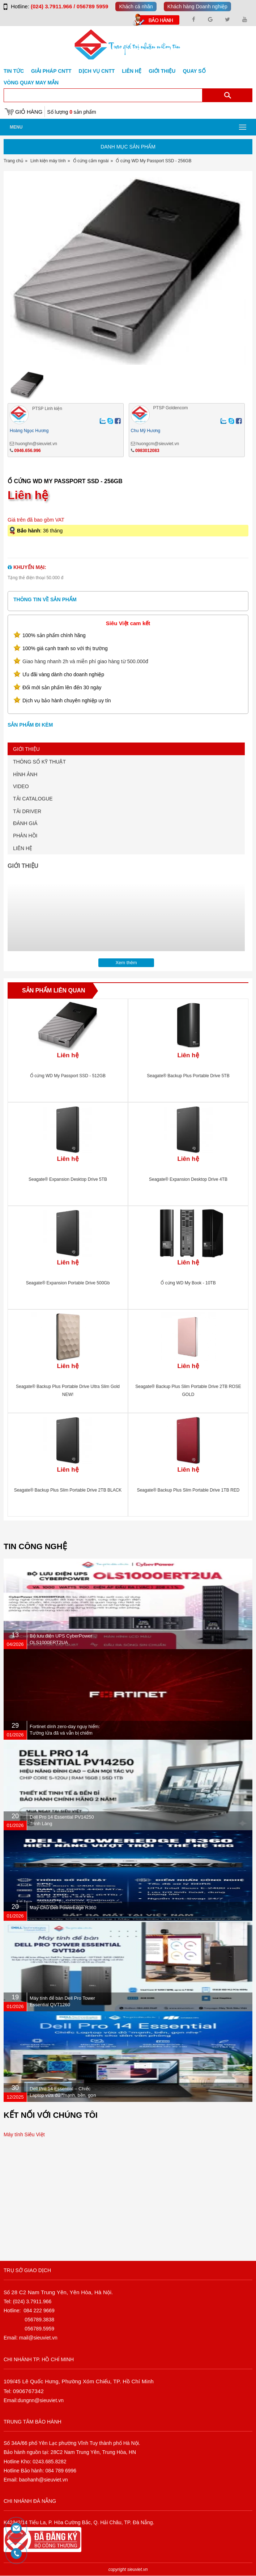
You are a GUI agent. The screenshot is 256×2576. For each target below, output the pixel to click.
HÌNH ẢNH (25, 774)
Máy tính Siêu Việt (24, 2134)
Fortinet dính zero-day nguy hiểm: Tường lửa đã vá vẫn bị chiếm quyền (65, 1733)
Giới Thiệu (162, 71)
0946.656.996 (27, 450)
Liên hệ (131, 71)
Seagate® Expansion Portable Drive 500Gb (68, 1282)
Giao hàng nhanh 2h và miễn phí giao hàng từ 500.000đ (85, 661)
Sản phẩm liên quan (53, 990)
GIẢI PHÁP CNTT (51, 71)
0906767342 (28, 2391)
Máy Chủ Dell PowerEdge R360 (63, 1907)
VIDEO (21, 786)
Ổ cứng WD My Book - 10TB (188, 1282)
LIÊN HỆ (22, 848)
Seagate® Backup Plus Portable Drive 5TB (188, 1075)
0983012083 (147, 450)
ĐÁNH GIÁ (25, 823)
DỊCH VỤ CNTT (97, 71)
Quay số (194, 71)
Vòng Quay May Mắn (31, 82)
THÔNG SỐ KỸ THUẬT (39, 762)
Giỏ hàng (28, 112)
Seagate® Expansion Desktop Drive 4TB (188, 1179)
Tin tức (14, 71)
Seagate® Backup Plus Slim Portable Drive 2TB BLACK (68, 1490)
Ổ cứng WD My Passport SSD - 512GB (68, 1075)
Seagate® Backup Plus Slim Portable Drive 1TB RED (188, 1490)
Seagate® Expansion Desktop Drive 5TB (68, 1179)
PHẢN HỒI (25, 836)
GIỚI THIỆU (26, 749)
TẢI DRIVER (27, 811)
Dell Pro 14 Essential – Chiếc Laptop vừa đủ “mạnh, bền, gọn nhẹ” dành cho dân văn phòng (63, 2095)
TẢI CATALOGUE (33, 799)
